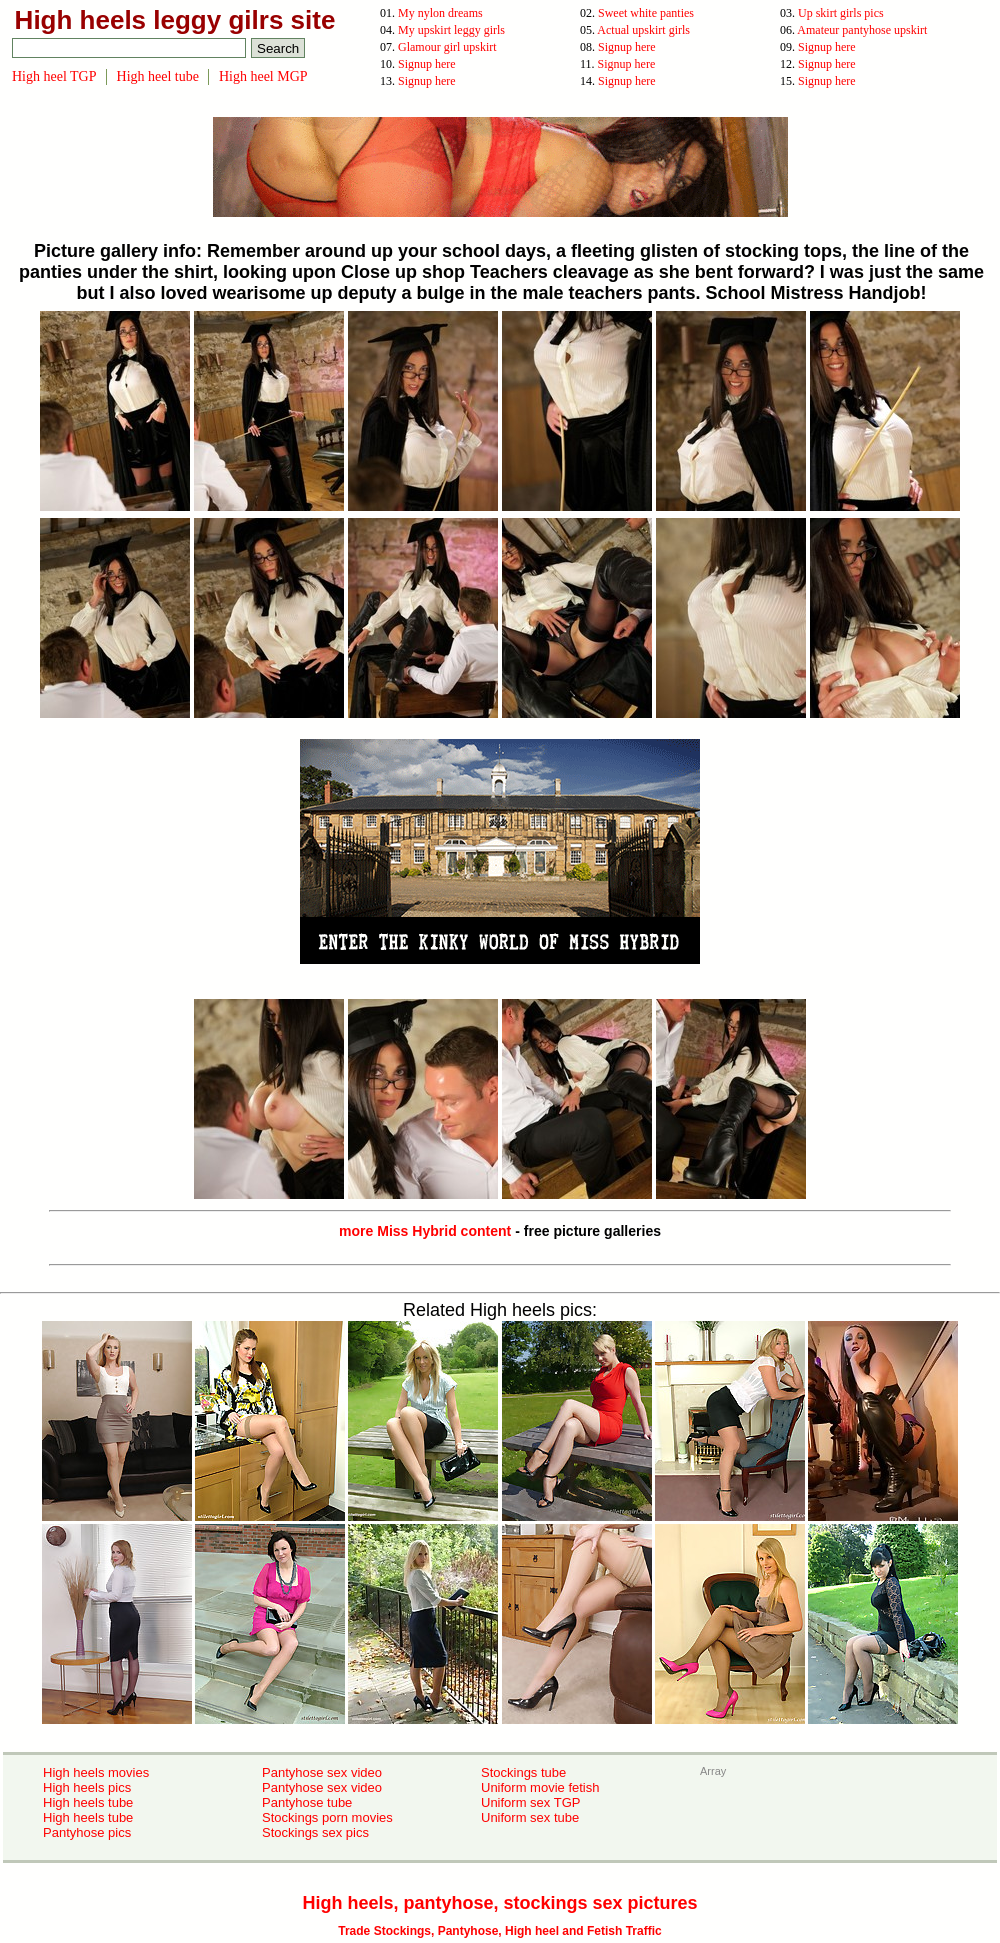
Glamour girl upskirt (447, 47)
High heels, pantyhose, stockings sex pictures (499, 1903)
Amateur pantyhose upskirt (862, 30)
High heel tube (158, 76)
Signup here (627, 47)
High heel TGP (54, 76)
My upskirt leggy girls (451, 30)
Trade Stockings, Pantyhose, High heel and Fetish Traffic (499, 1931)
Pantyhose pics (87, 1832)
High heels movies (96, 1772)
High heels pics (87, 1787)
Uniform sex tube (530, 1817)
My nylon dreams (440, 13)
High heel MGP (263, 76)
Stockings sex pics (315, 1832)
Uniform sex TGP (530, 1802)
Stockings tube (523, 1772)
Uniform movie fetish (540, 1787)
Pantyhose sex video (322, 1772)
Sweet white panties (646, 13)
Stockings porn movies (327, 1817)
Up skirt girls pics (841, 13)
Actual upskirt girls (643, 30)
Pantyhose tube (307, 1802)
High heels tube (88, 1802)
